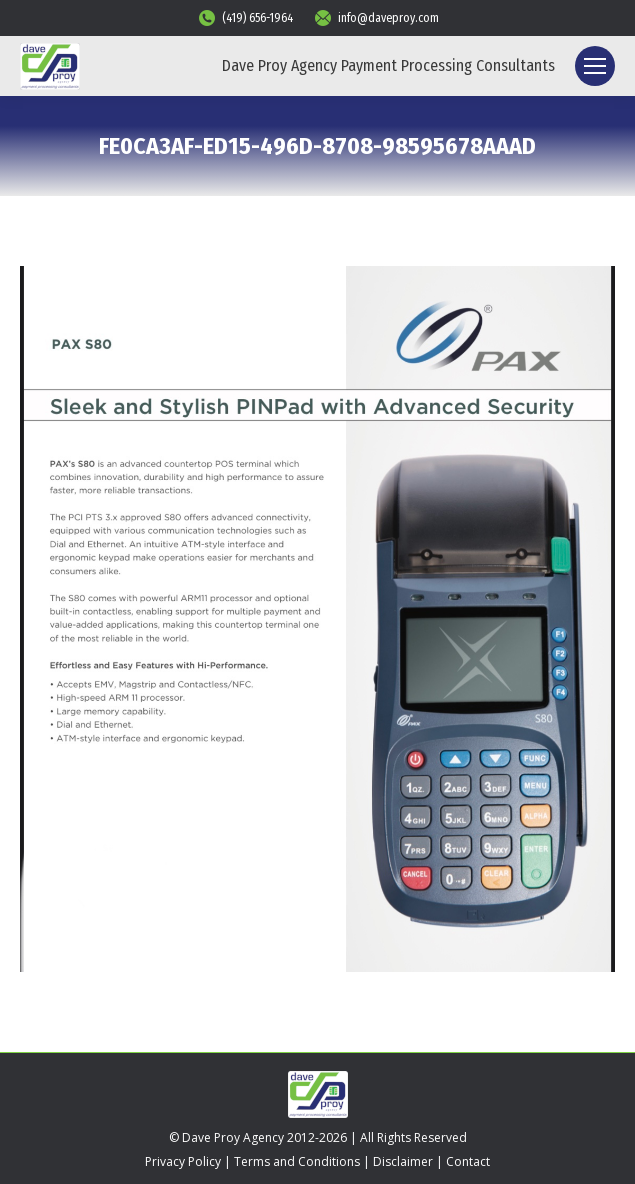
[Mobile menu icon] (595, 66)
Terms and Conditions (297, 1161)
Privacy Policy (183, 1161)
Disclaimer (403, 1161)
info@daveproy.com (376, 18)
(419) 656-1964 (245, 18)
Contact (468, 1161)
